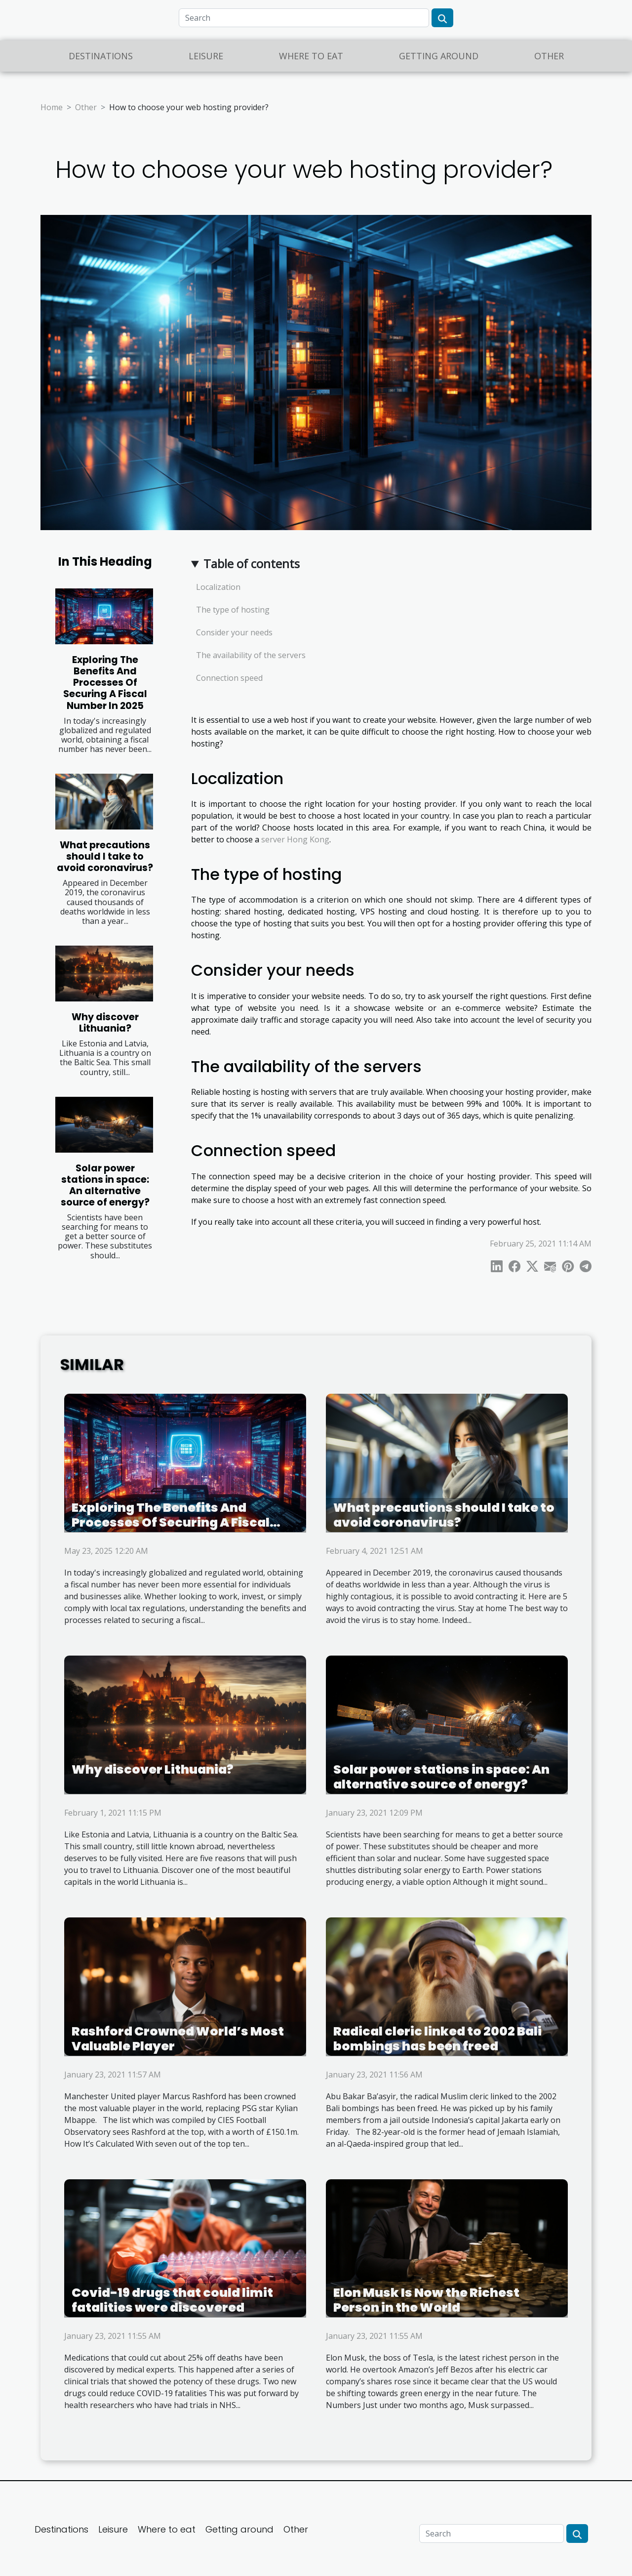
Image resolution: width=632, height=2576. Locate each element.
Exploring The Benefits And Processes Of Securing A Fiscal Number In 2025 (105, 682)
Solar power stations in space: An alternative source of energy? (105, 1185)
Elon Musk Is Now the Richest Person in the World (426, 2300)
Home (51, 107)
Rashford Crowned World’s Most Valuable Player (178, 2039)
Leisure (206, 56)
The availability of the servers (251, 655)
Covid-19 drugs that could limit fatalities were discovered (172, 2300)
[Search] (304, 17)
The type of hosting (233, 609)
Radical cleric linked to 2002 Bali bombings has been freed (437, 2039)
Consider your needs (234, 632)
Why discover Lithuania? (105, 1022)
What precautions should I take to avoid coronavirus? (105, 856)
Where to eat (311, 56)
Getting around (438, 56)
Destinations (101, 56)
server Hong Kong (295, 839)
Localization (218, 587)
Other (549, 56)
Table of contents (251, 563)
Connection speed (229, 677)
